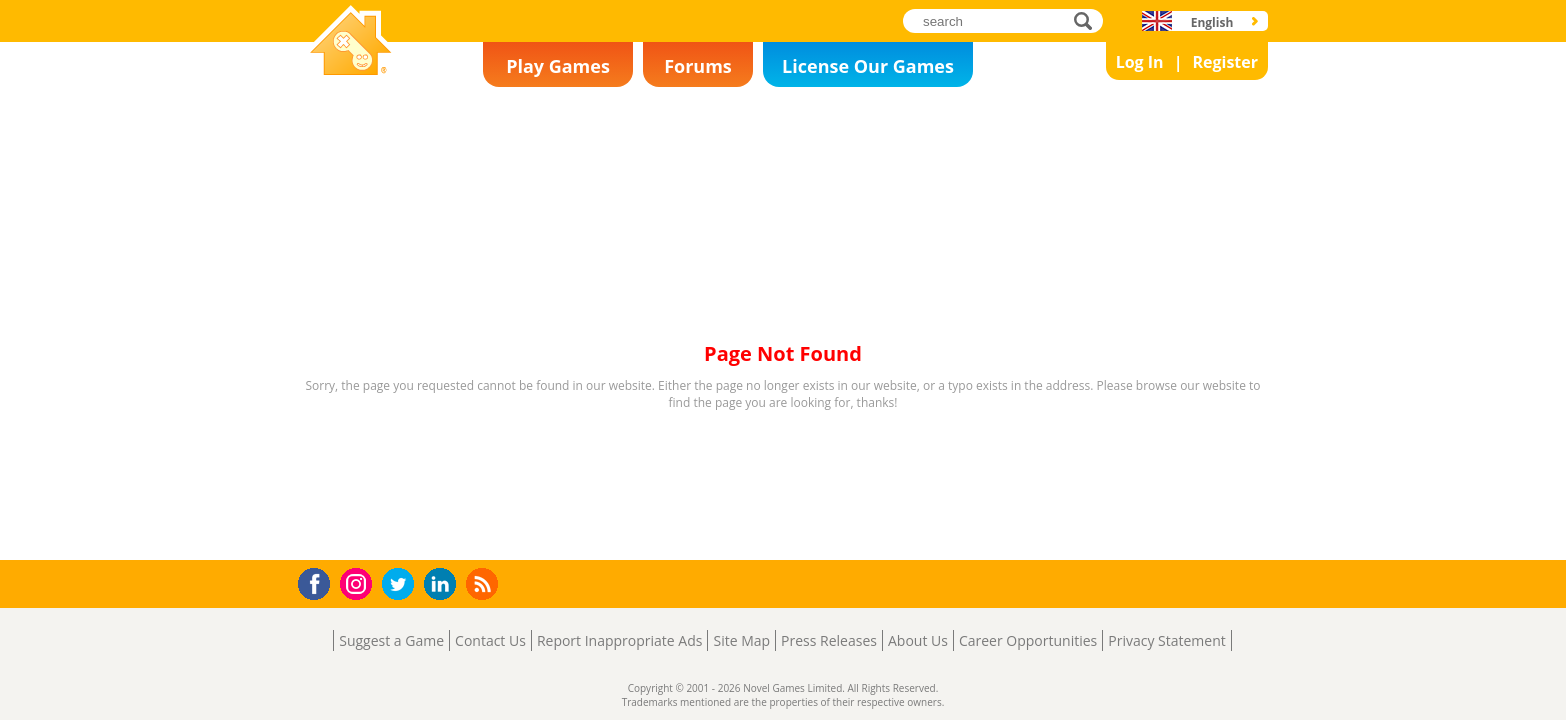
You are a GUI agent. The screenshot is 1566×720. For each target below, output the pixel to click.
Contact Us (490, 640)
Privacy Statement (1167, 640)
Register (1225, 62)
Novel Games (348, 86)
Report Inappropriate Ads (620, 640)
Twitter (402, 585)
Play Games (558, 66)
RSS (484, 583)
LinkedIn (443, 584)
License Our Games (868, 66)
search (1088, 20)
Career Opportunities (1028, 640)
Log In (1140, 62)
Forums (698, 66)
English (1212, 22)
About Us (918, 640)
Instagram (359, 582)
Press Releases (829, 640)
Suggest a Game (391, 640)
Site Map (741, 640)
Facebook (319, 581)
